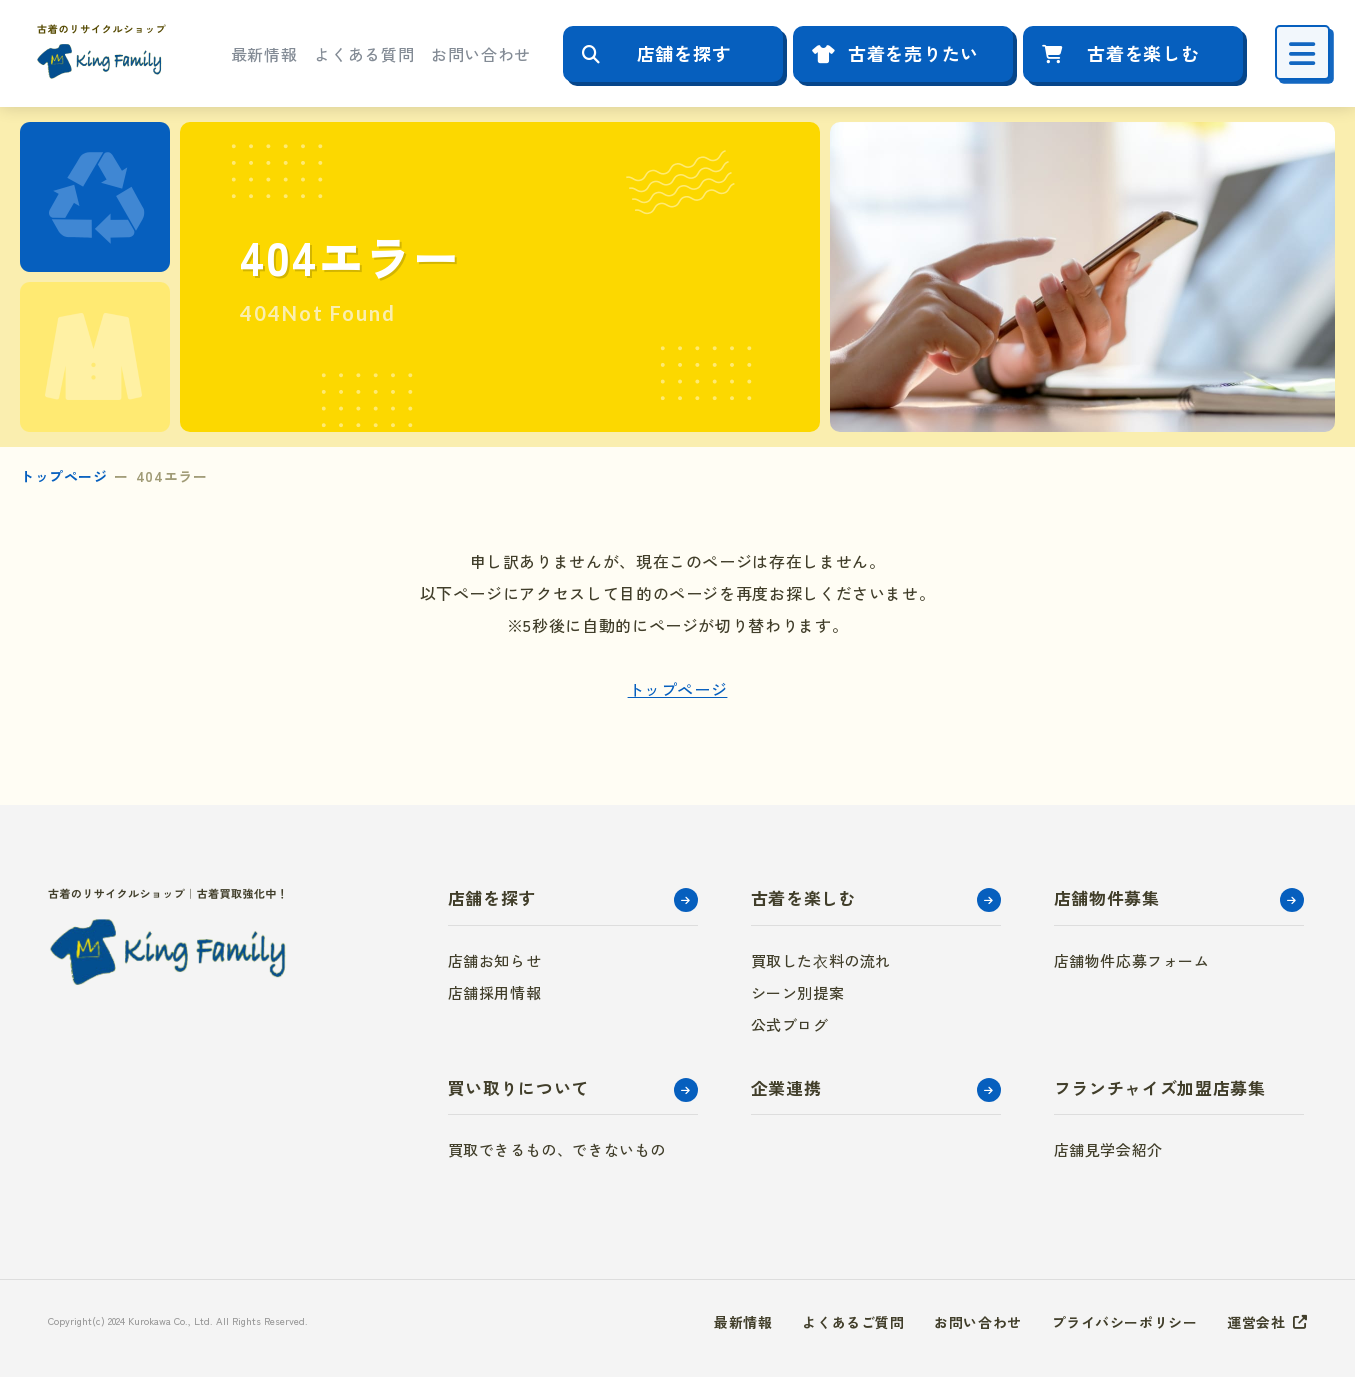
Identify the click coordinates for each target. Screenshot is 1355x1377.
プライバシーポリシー (1125, 1322)
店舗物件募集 (1107, 897)
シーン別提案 (798, 992)
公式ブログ (790, 1024)
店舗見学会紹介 (1108, 1149)
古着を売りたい (913, 53)
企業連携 (786, 1087)
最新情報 (264, 54)
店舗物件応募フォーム (1132, 960)
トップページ (63, 476)
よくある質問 (364, 54)
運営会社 (1256, 1322)
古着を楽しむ (1143, 53)
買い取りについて (518, 1087)
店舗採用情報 (495, 992)
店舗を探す (684, 53)
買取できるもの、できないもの (557, 1149)
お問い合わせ (481, 54)
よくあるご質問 (853, 1322)
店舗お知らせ (495, 960)
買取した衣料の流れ (821, 960)
